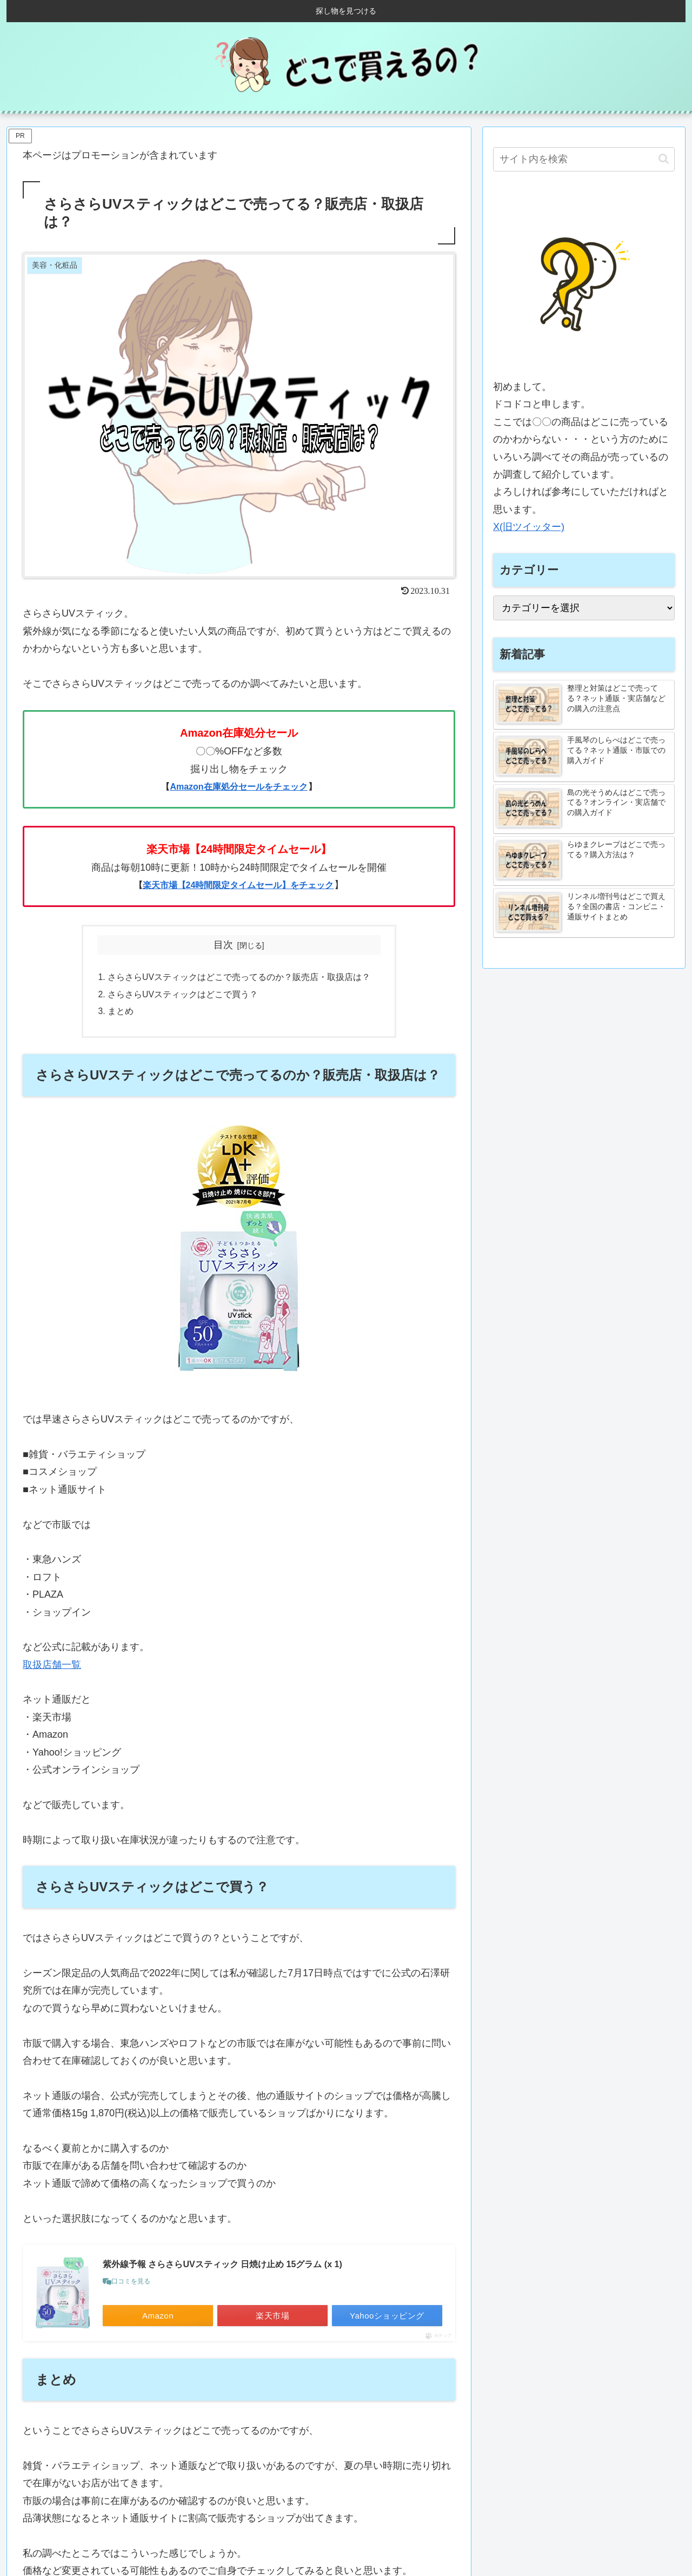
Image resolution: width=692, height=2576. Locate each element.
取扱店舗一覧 (52, 1666)
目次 (223, 944)
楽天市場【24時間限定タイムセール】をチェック (238, 885)
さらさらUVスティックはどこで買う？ (183, 996)
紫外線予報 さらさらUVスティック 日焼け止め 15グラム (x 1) (222, 2266)
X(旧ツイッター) (528, 526)
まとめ (121, 1013)
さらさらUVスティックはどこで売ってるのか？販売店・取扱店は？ (239, 978)
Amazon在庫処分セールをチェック (238, 786)
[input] (584, 159)
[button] (663, 159)
